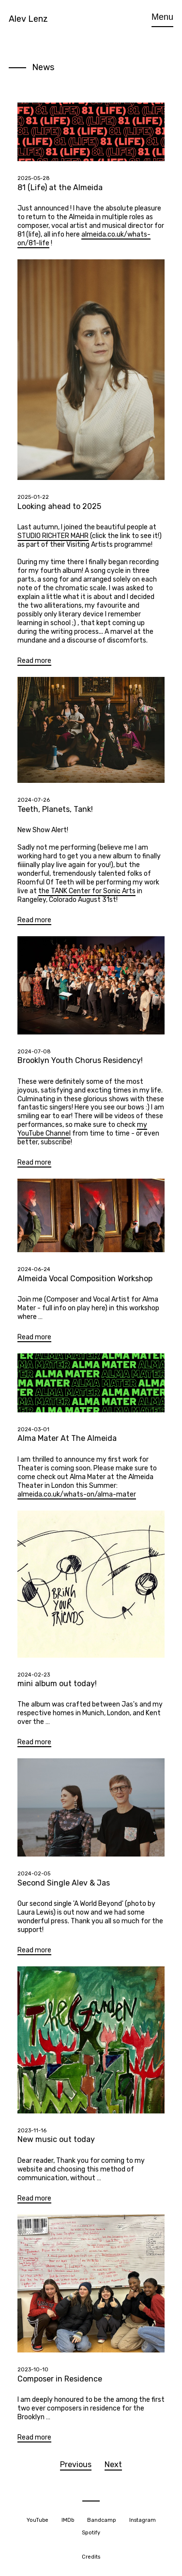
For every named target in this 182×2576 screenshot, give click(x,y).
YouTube (37, 2520)
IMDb (67, 2520)
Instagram (142, 2520)
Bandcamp (101, 2520)
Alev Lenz (28, 19)
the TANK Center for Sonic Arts (87, 891)
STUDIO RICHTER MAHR (53, 536)
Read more (34, 661)
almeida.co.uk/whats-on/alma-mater (76, 1494)
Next (113, 2464)
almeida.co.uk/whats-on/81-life (84, 238)
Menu (162, 17)
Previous (75, 2464)
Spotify (91, 2533)
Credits (91, 2557)
